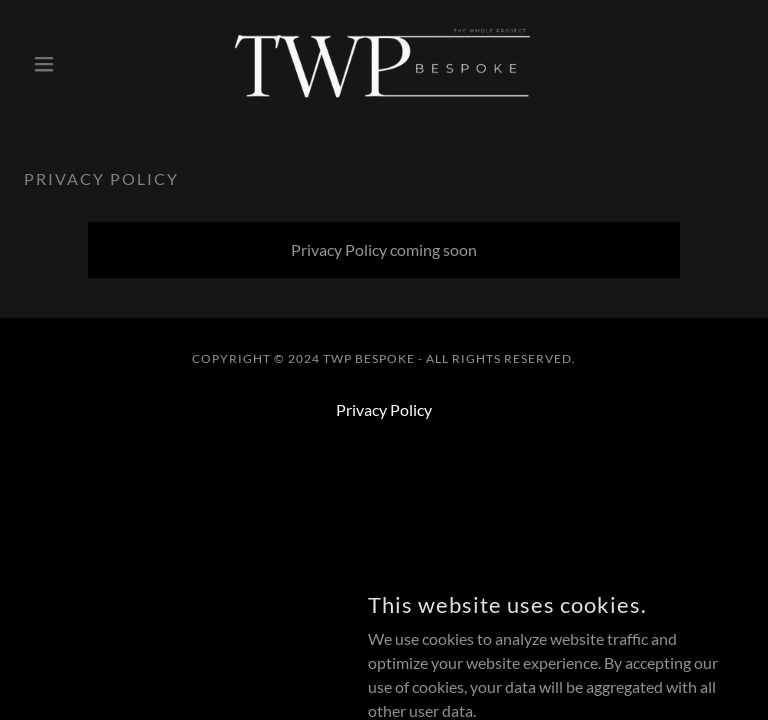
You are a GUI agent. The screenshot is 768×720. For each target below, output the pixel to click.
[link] (384, 64)
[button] (78, 64)
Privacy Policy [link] (384, 409)
